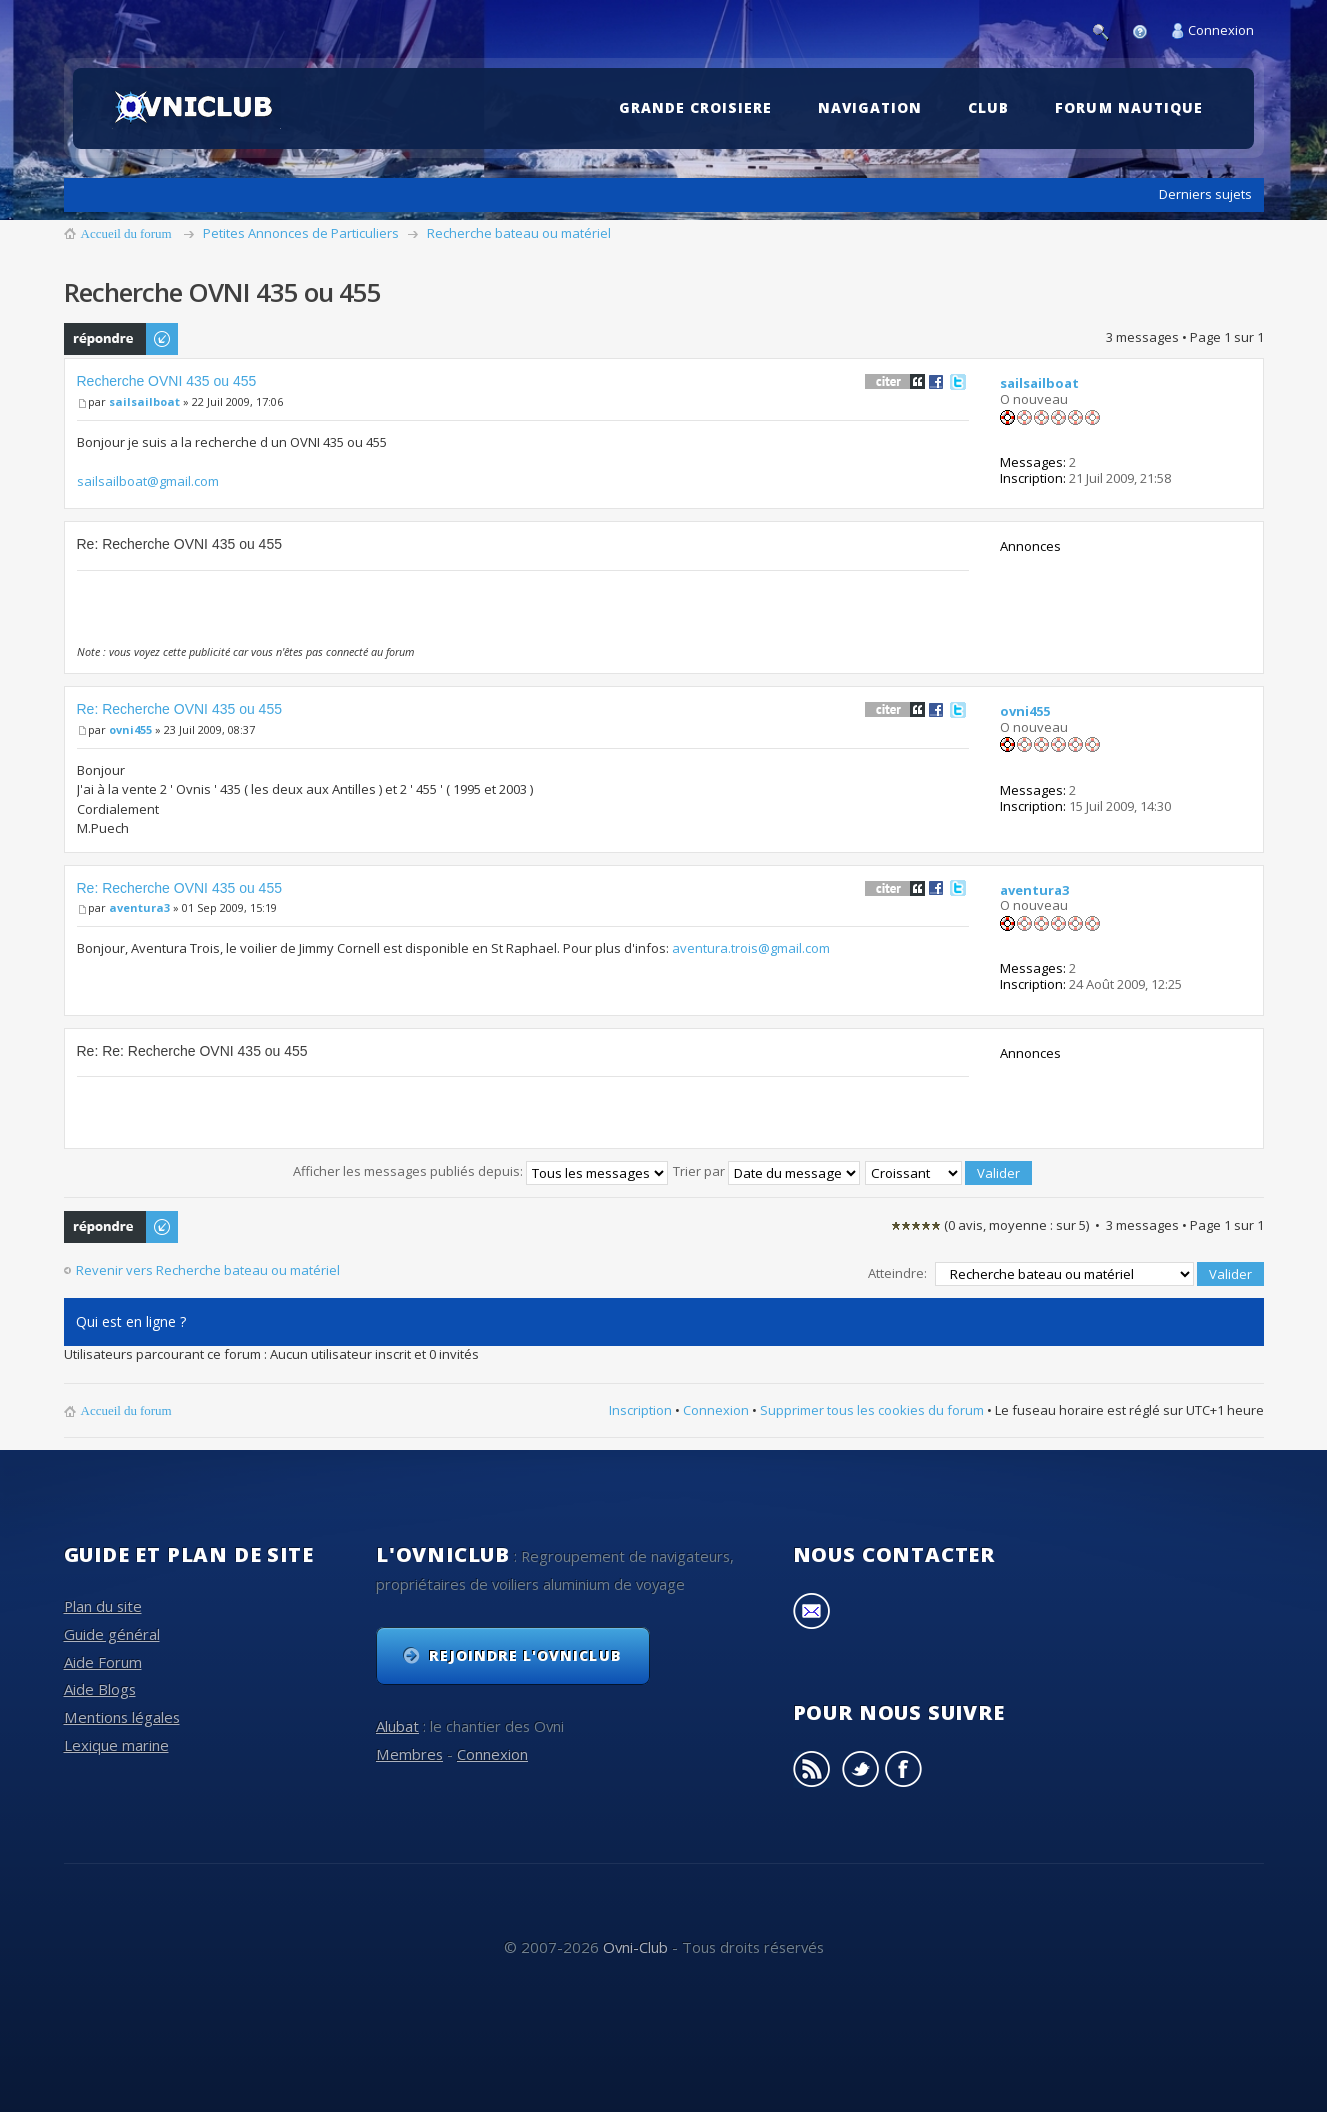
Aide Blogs (100, 1689)
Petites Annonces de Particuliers (301, 233)
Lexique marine (116, 1745)
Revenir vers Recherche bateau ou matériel (208, 1270)
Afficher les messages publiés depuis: (480, 1171)
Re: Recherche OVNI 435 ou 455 (179, 709)
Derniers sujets (1205, 194)
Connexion (1221, 30)
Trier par (766, 1171)
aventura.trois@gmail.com (751, 948)
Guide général (112, 1634)
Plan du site (103, 1606)
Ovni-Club (635, 1947)
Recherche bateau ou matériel (519, 233)
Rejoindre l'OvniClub (525, 1655)
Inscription (640, 1410)
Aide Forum (103, 1661)
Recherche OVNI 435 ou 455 (167, 381)
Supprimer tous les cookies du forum (872, 1410)
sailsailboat (144, 401)
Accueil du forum (126, 233)
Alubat (397, 1726)
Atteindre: (897, 1273)
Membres (409, 1754)
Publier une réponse (122, 339)
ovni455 (130, 729)
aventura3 (139, 907)
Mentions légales (122, 1717)
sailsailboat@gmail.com (148, 481)
